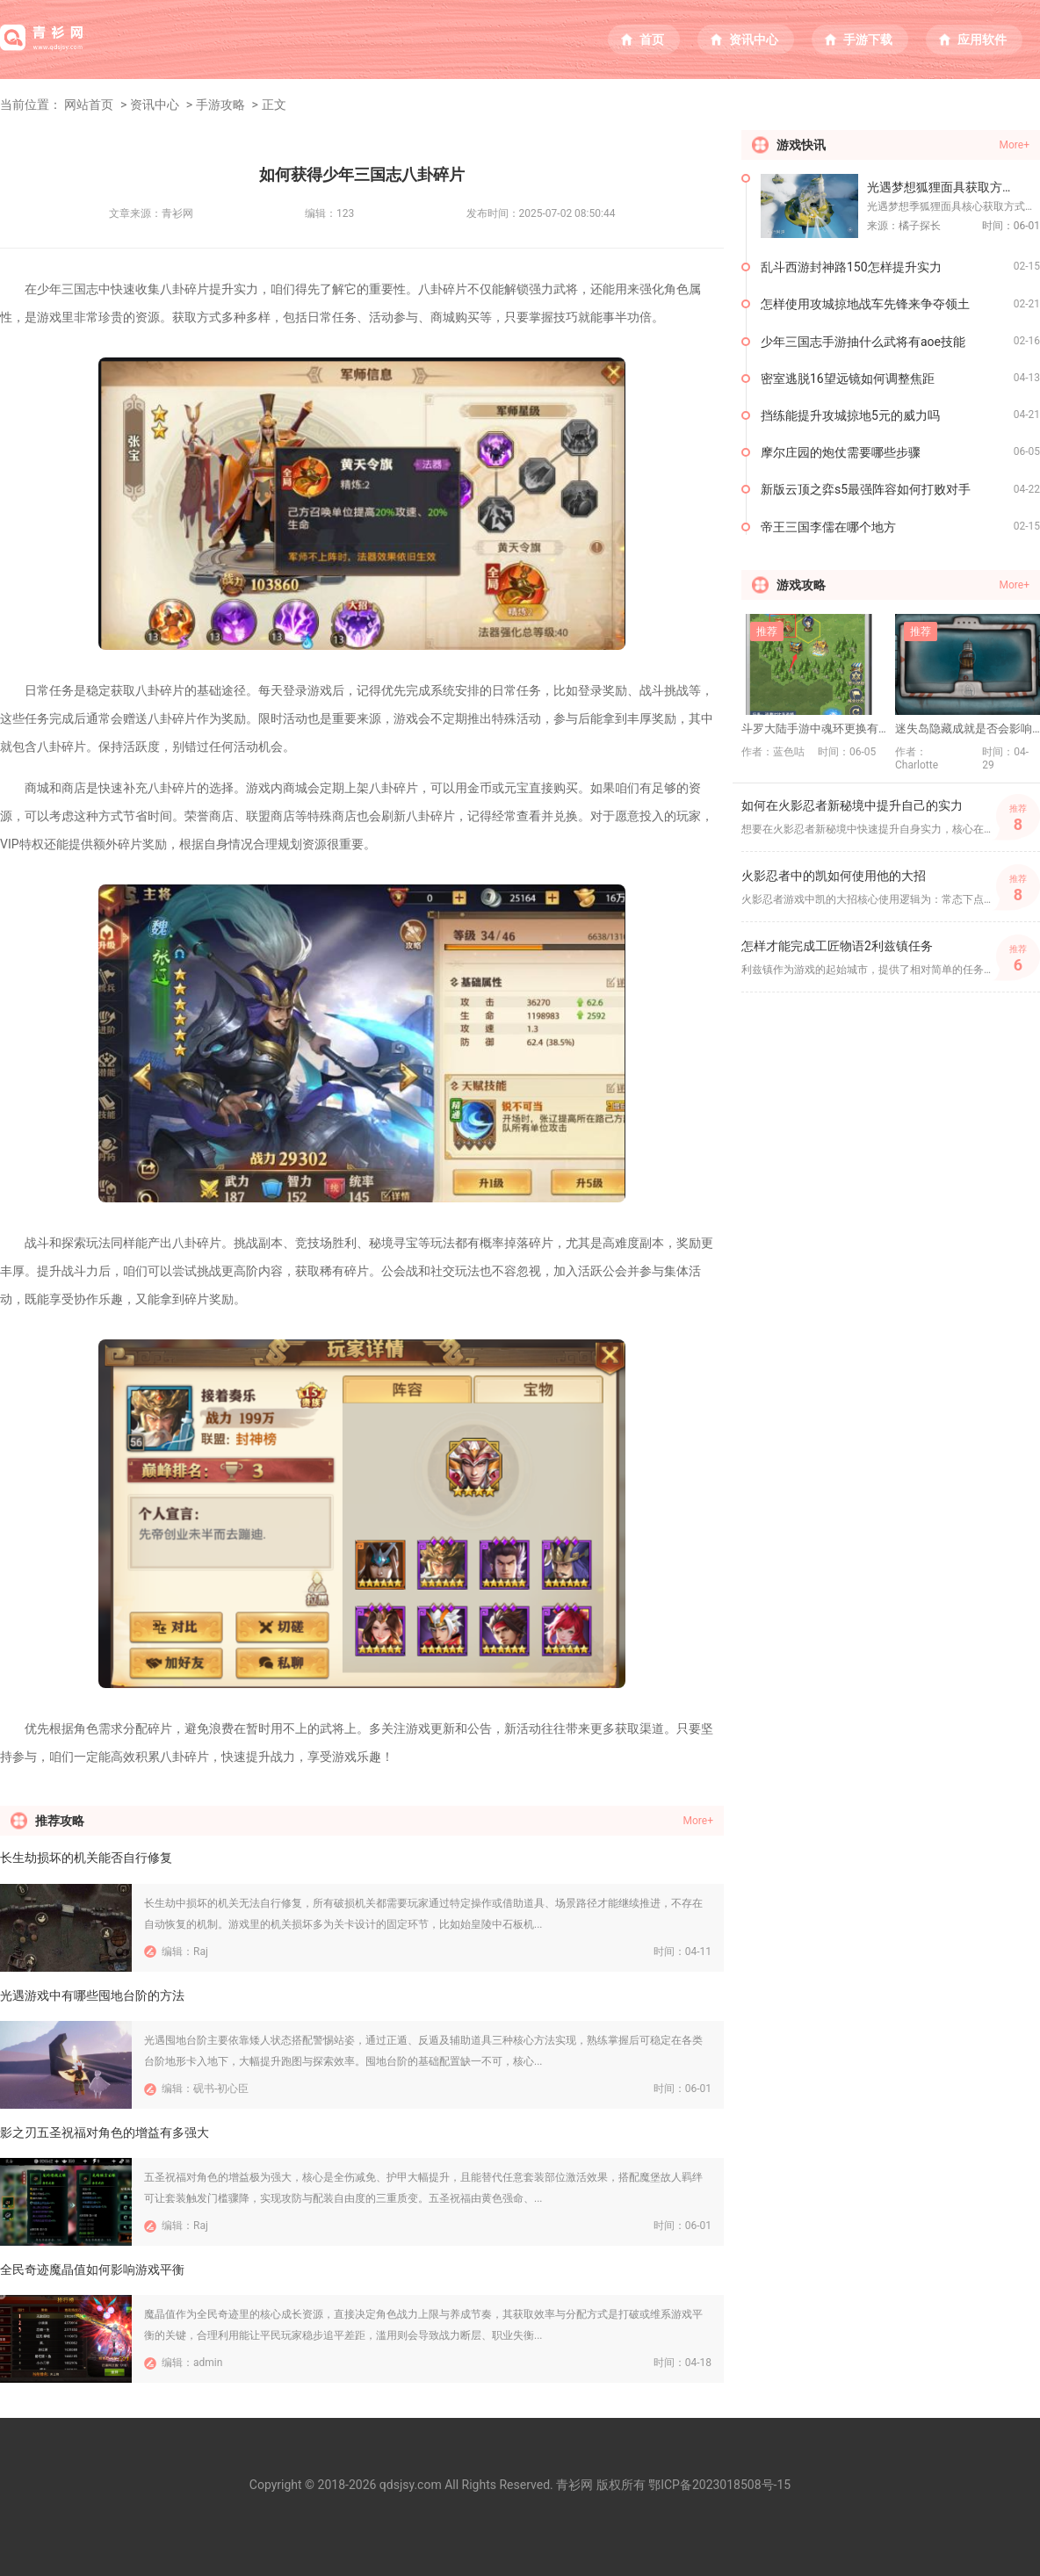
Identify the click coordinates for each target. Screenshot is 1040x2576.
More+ (698, 1821)
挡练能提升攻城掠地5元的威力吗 (850, 415)
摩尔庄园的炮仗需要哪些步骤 (841, 452)
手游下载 (867, 39)
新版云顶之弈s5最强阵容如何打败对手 (866, 489)
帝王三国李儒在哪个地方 (828, 527)
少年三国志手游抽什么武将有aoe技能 (863, 342)
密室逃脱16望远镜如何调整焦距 (848, 379)
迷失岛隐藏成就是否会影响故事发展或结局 (967, 728)
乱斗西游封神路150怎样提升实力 (851, 267)
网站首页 (88, 104)
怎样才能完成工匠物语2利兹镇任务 (837, 946)
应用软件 (982, 39)
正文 (274, 104)
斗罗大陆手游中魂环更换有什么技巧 (813, 728)
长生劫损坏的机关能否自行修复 (86, 1858)
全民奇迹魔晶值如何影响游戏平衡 (92, 2269)
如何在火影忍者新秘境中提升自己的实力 (852, 805)
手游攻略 (220, 104)
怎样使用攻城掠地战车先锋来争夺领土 (865, 304)
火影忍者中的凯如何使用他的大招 (833, 876)
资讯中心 (753, 39)
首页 (651, 39)
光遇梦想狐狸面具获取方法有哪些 (953, 187)
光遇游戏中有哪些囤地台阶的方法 (92, 1995)
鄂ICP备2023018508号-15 (719, 2485)
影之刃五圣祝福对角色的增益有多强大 (104, 2132)
